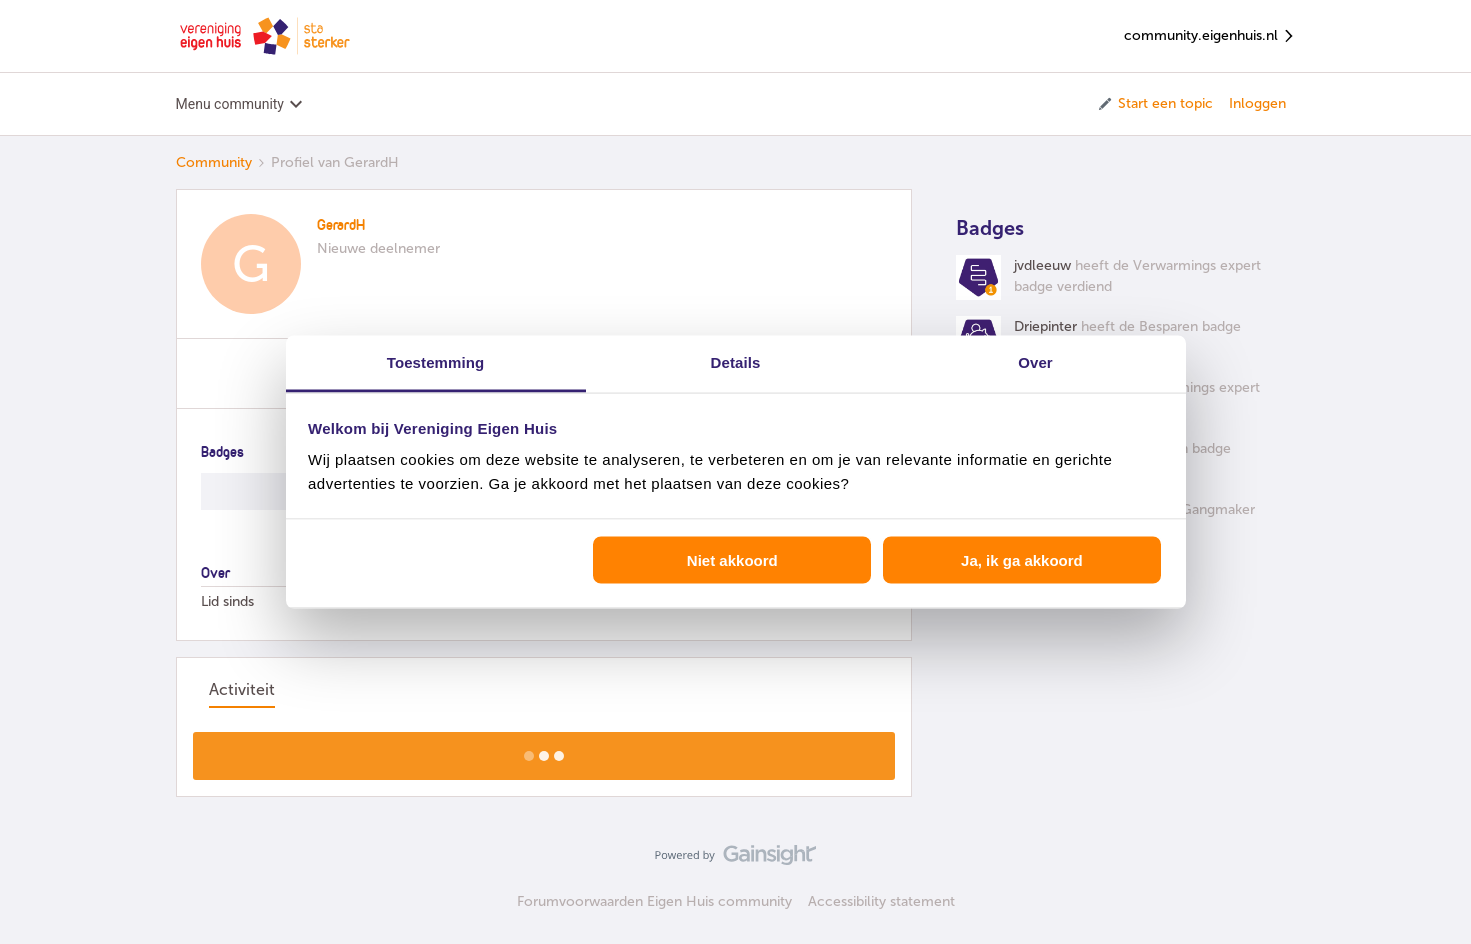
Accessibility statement (881, 901)
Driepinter (1045, 326)
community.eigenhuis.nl (1210, 36)
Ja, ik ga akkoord (1022, 559)
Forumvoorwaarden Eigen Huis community (654, 901)
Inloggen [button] (1257, 103)
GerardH (341, 226)
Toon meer (543, 750)
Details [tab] (736, 362)
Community (214, 162)
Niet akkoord (732, 559)
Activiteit (242, 689)
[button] (1154, 104)
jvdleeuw (1042, 265)
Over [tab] (1035, 362)
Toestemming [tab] (436, 362)
